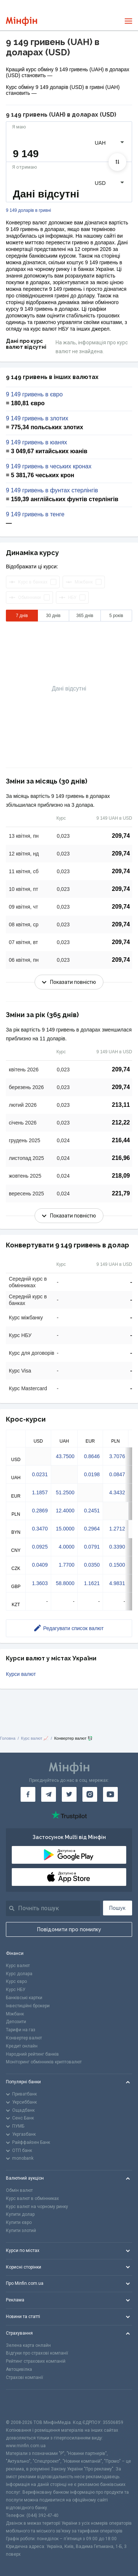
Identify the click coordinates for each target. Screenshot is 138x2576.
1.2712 (117, 1529)
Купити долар (20, 2214)
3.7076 (117, 1456)
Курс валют (18, 1965)
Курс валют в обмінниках (32, 2198)
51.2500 (65, 1492)
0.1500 (117, 1565)
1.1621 (92, 1583)
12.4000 (65, 1510)
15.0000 (65, 1529)
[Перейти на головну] (21, 21)
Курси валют (21, 1674)
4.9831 (117, 1583)
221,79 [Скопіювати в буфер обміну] (121, 1193)
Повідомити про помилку (69, 1929)
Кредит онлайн (22, 2046)
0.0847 (117, 1474)
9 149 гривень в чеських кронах (48, 466)
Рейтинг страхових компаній (36, 2361)
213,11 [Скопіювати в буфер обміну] (121, 1105)
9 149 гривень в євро (34, 394)
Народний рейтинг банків (32, 2054)
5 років (116, 615)
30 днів (53, 615)
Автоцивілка (19, 2369)
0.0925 (40, 1547)
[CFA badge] (22, 2404)
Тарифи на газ (20, 2029)
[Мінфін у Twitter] (69, 1794)
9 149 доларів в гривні (28, 210)
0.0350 (92, 1565)
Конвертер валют (24, 2038)
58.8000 (65, 1583)
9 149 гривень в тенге (35, 514)
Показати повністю (69, 982)
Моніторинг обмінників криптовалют (44, 2061)
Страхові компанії (24, 2377)
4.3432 (117, 1492)
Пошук (117, 1908)
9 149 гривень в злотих (37, 418)
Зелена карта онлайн (28, 2345)
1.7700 (66, 1565)
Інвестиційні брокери (28, 2005)
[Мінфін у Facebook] (28, 1794)
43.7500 (65, 1456)
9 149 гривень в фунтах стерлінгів (52, 490)
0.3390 (117, 1547)
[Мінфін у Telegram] (48, 1794)
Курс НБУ (15, 1989)
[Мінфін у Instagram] (89, 1794)
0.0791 (92, 1547)
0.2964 (92, 1529)
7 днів (22, 615)
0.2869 (40, 1510)
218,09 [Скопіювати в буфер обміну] (121, 1175)
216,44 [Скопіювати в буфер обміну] (121, 1140)
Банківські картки (24, 1997)
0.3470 (40, 1529)
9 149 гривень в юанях (36, 442)
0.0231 (40, 1474)
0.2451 (92, 1510)
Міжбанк (15, 2014)
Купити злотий (21, 2230)
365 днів (84, 615)
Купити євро (19, 2222)
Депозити (16, 2021)
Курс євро (16, 1981)
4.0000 (66, 1547)
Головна (7, 1738)
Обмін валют (19, 2190)
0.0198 (92, 1474)
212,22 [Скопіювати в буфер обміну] (121, 1122)
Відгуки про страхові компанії (37, 2353)
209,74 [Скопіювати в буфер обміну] (121, 836)
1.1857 (40, 1492)
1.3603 (40, 1583)
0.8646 (92, 1456)
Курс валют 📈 (35, 1738)
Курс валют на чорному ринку (37, 2206)
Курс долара (19, 1973)
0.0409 (40, 1565)
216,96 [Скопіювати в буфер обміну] (121, 1158)
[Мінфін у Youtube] (110, 1794)
